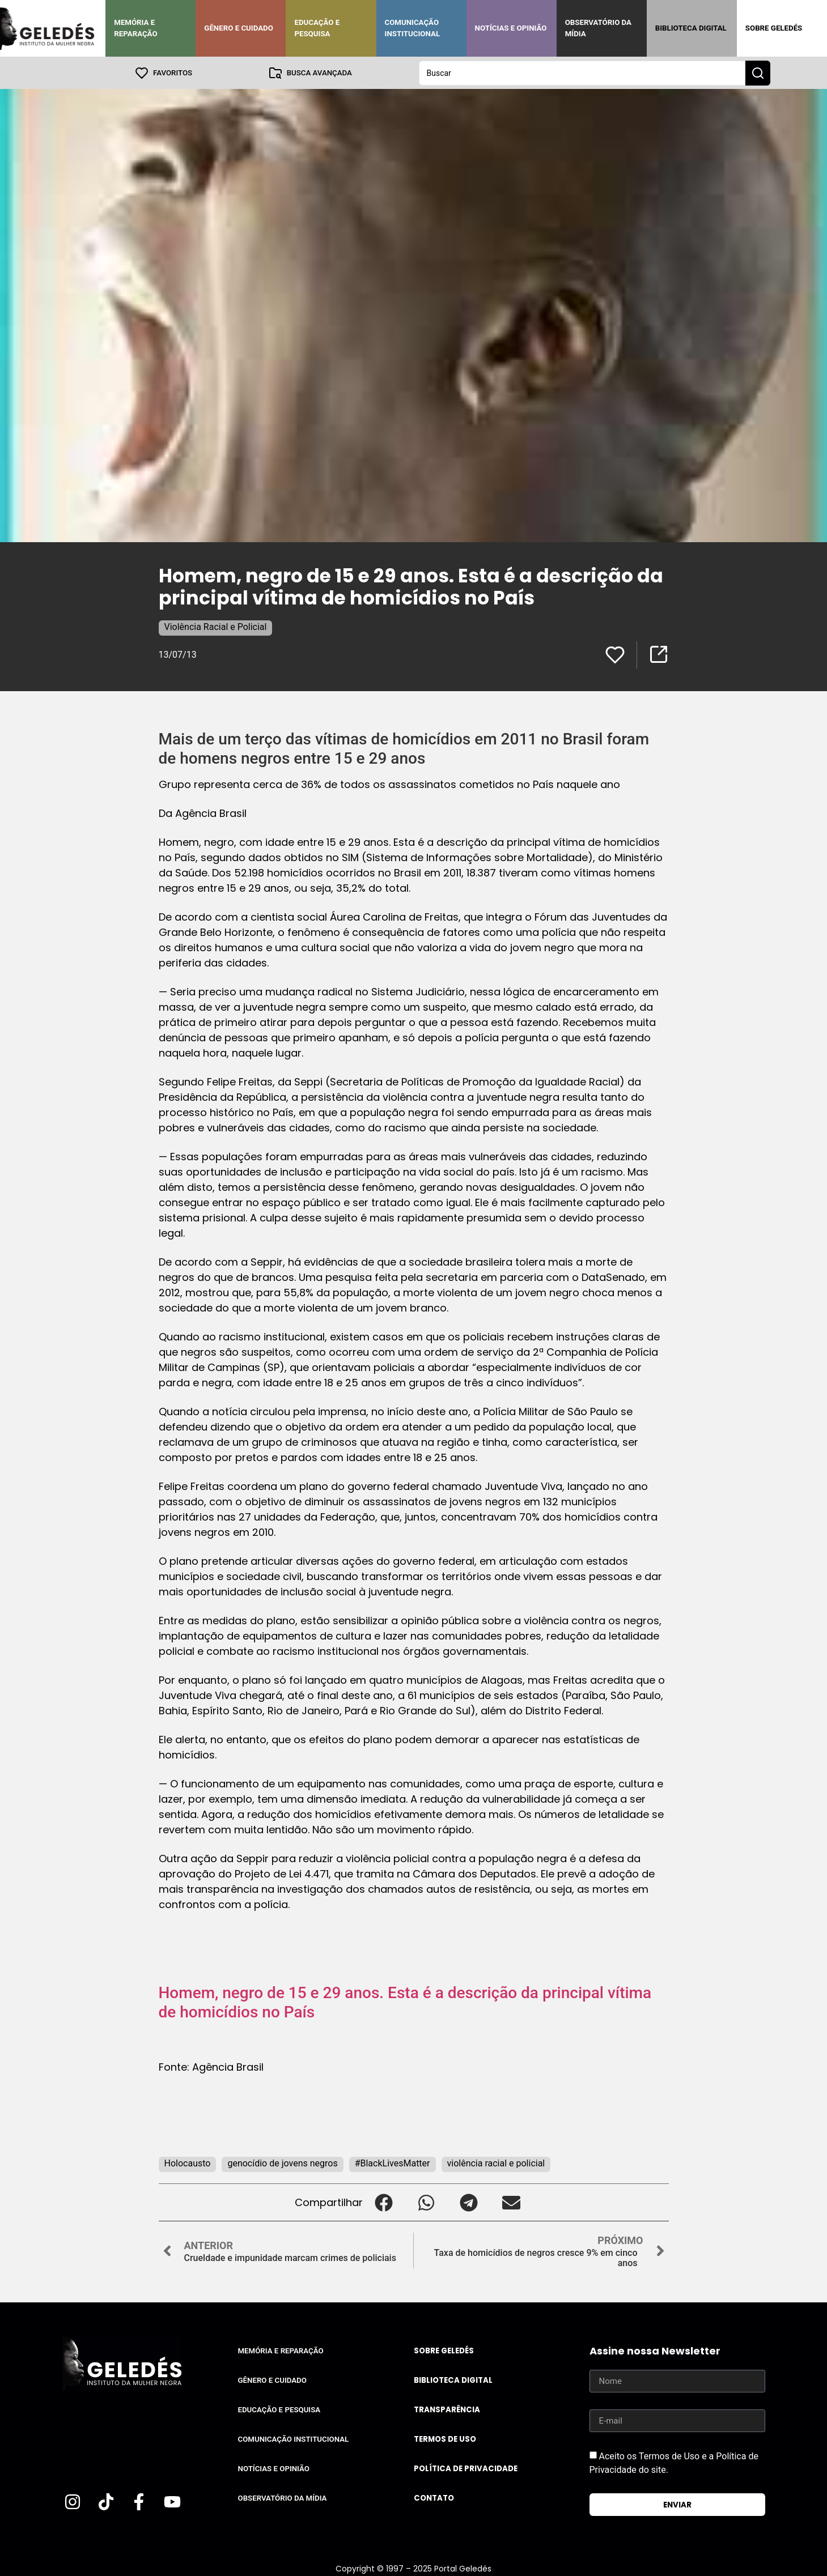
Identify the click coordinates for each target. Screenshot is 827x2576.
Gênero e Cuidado (238, 28)
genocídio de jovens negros (282, 2162)
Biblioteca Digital (691, 28)
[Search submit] (757, 72)
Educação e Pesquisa (317, 28)
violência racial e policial (496, 2162)
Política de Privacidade (466, 2468)
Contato (434, 2497)
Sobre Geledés (773, 28)
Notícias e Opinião (511, 28)
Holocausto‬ (187, 2162)
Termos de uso (445, 2438)
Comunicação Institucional (412, 28)
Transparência (447, 2409)
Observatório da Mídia (598, 28)
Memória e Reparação (135, 28)
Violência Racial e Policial (215, 626)
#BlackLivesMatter (392, 2162)
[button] (384, 2202)
